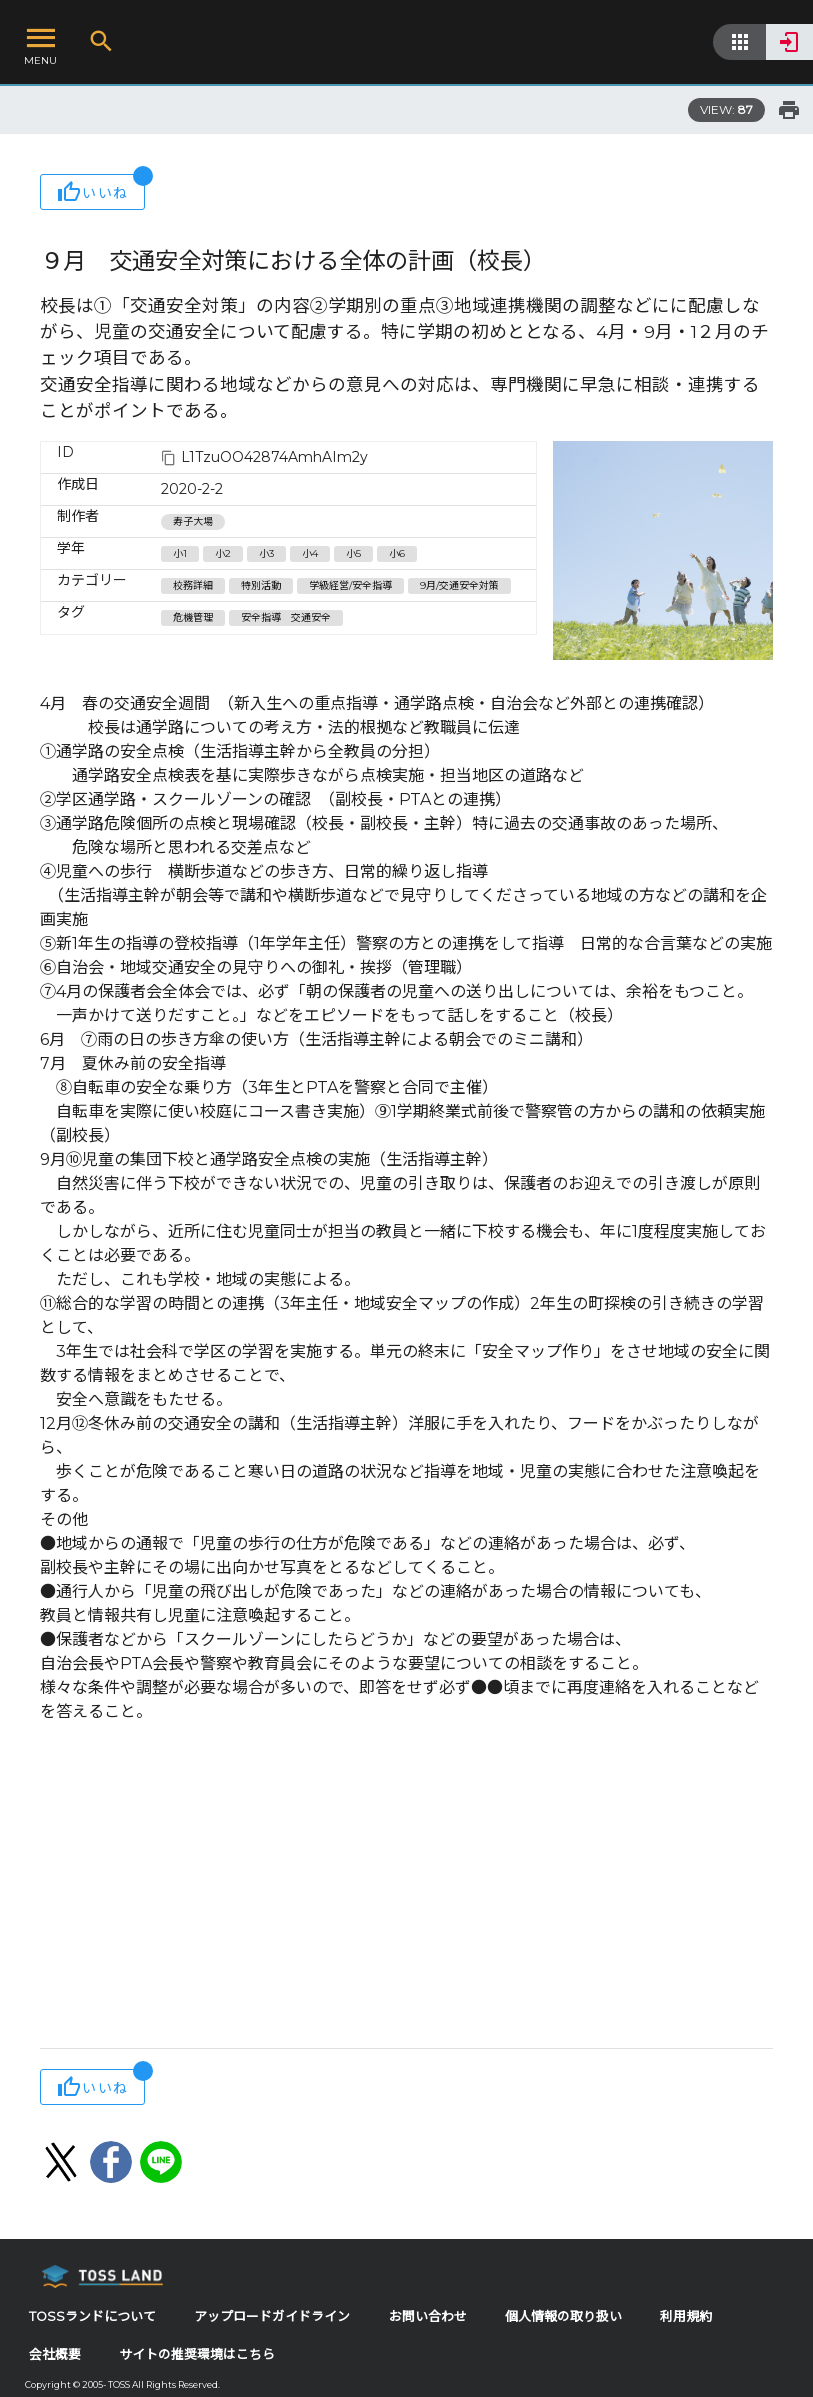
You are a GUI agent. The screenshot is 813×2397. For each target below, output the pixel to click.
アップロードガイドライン (272, 2316)
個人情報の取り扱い (563, 2316)
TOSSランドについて (92, 2316)
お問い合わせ (428, 2316)
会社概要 (55, 2354)
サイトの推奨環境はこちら (197, 2354)
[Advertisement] (406, 1888)
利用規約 (686, 2316)
